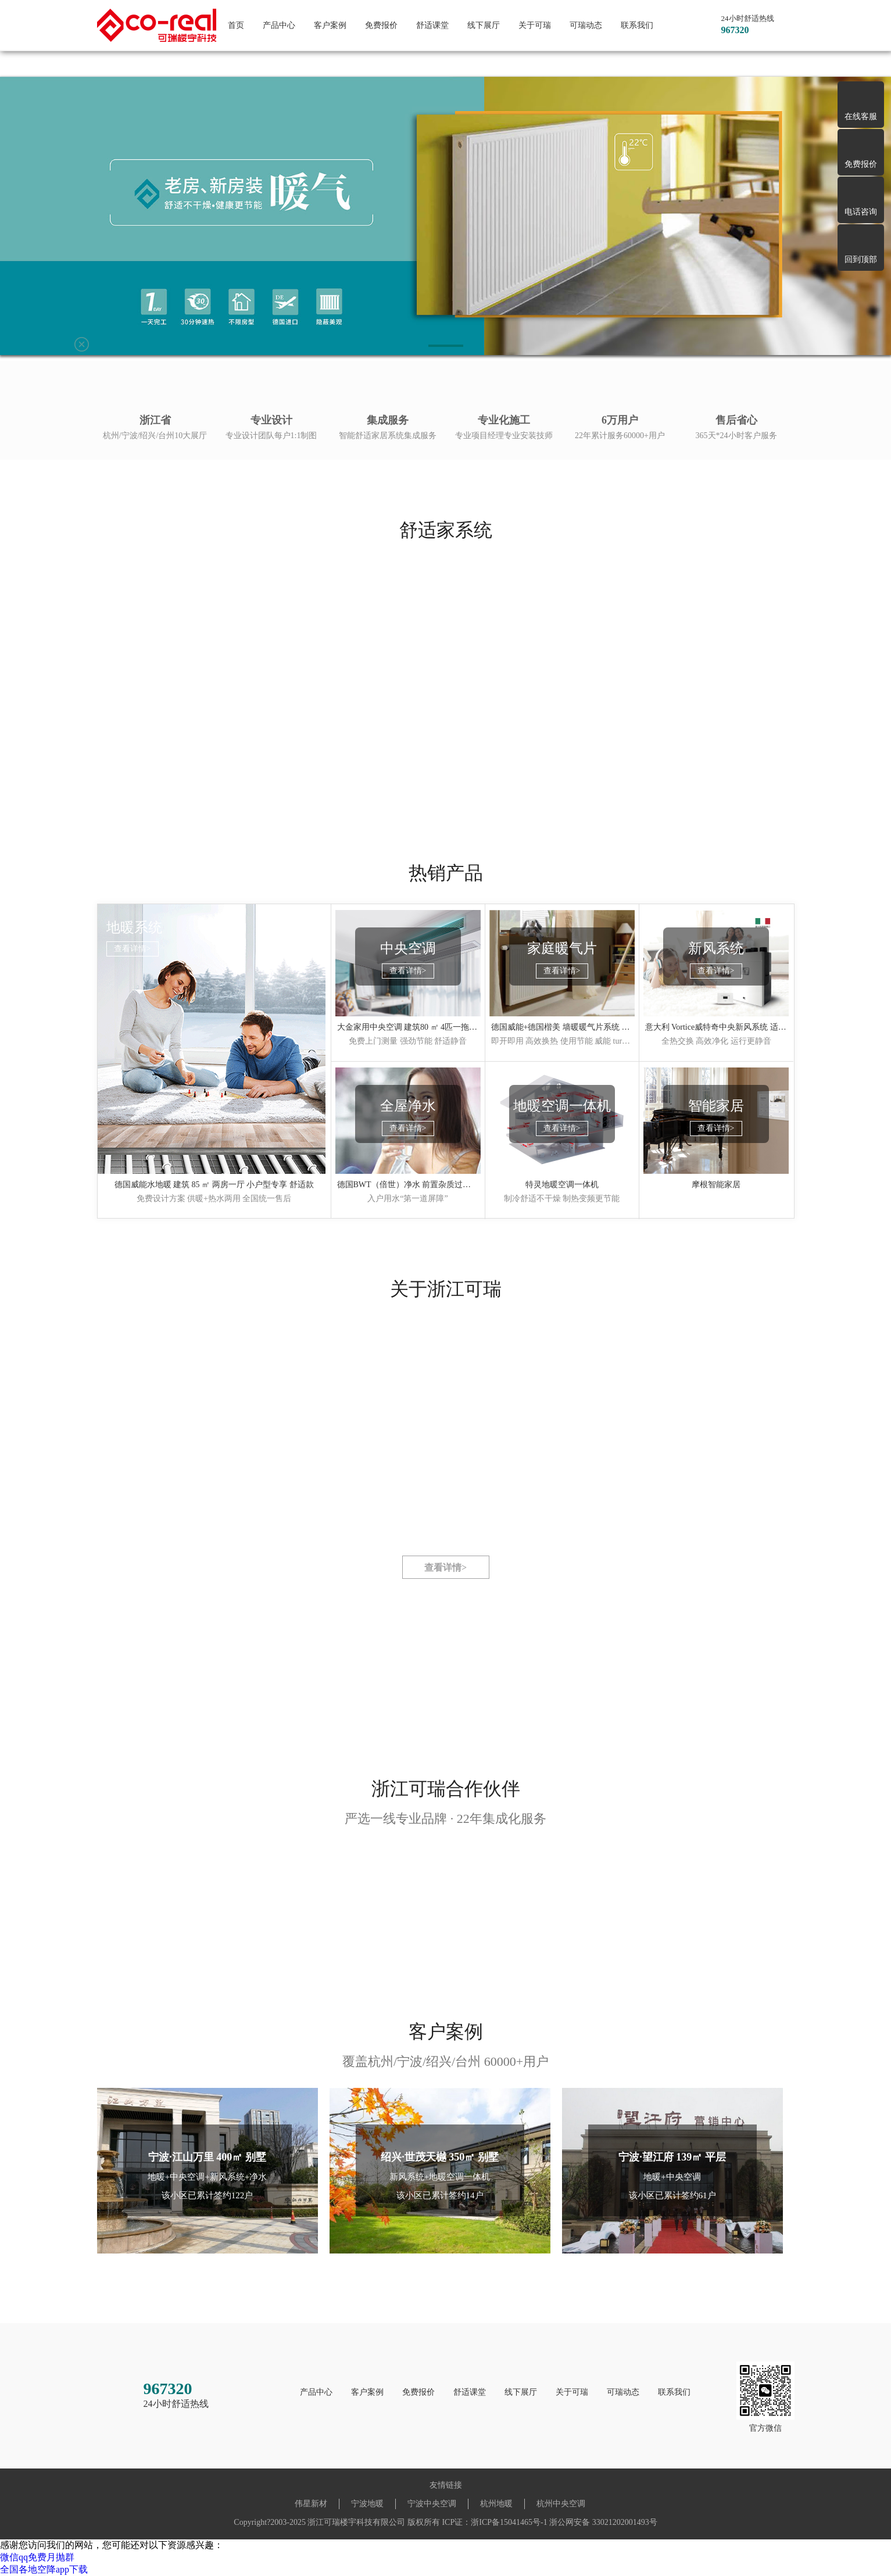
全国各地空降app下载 (44, 2569)
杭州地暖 (496, 2503)
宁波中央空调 (431, 2503)
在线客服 (861, 116)
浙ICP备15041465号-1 (509, 2522)
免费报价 (381, 25)
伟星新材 (311, 2503)
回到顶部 (861, 259)
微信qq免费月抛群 (37, 2557)
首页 (236, 25)
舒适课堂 (432, 25)
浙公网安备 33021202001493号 (603, 2522)
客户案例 (330, 25)
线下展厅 (483, 25)
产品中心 (279, 25)
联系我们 (637, 25)
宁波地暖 (367, 2503)
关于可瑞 (534, 25)
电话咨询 (861, 211)
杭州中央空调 (560, 2503)
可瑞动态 (586, 25)
